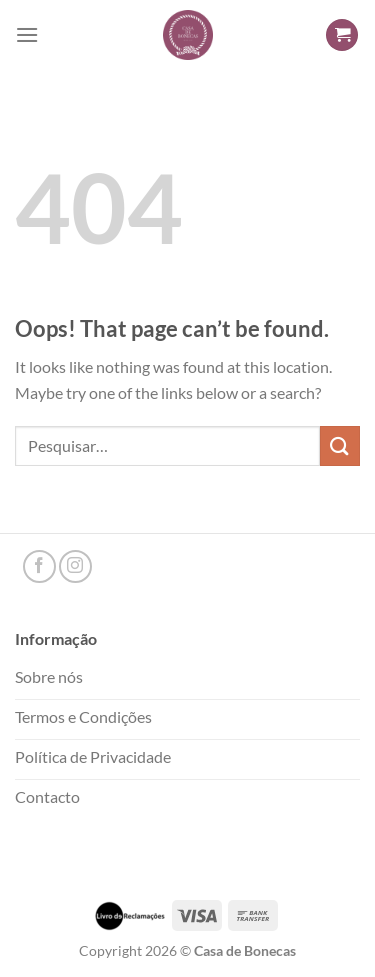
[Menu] (27, 34)
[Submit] (340, 445)
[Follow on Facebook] (39, 566)
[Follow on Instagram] (75, 566)
